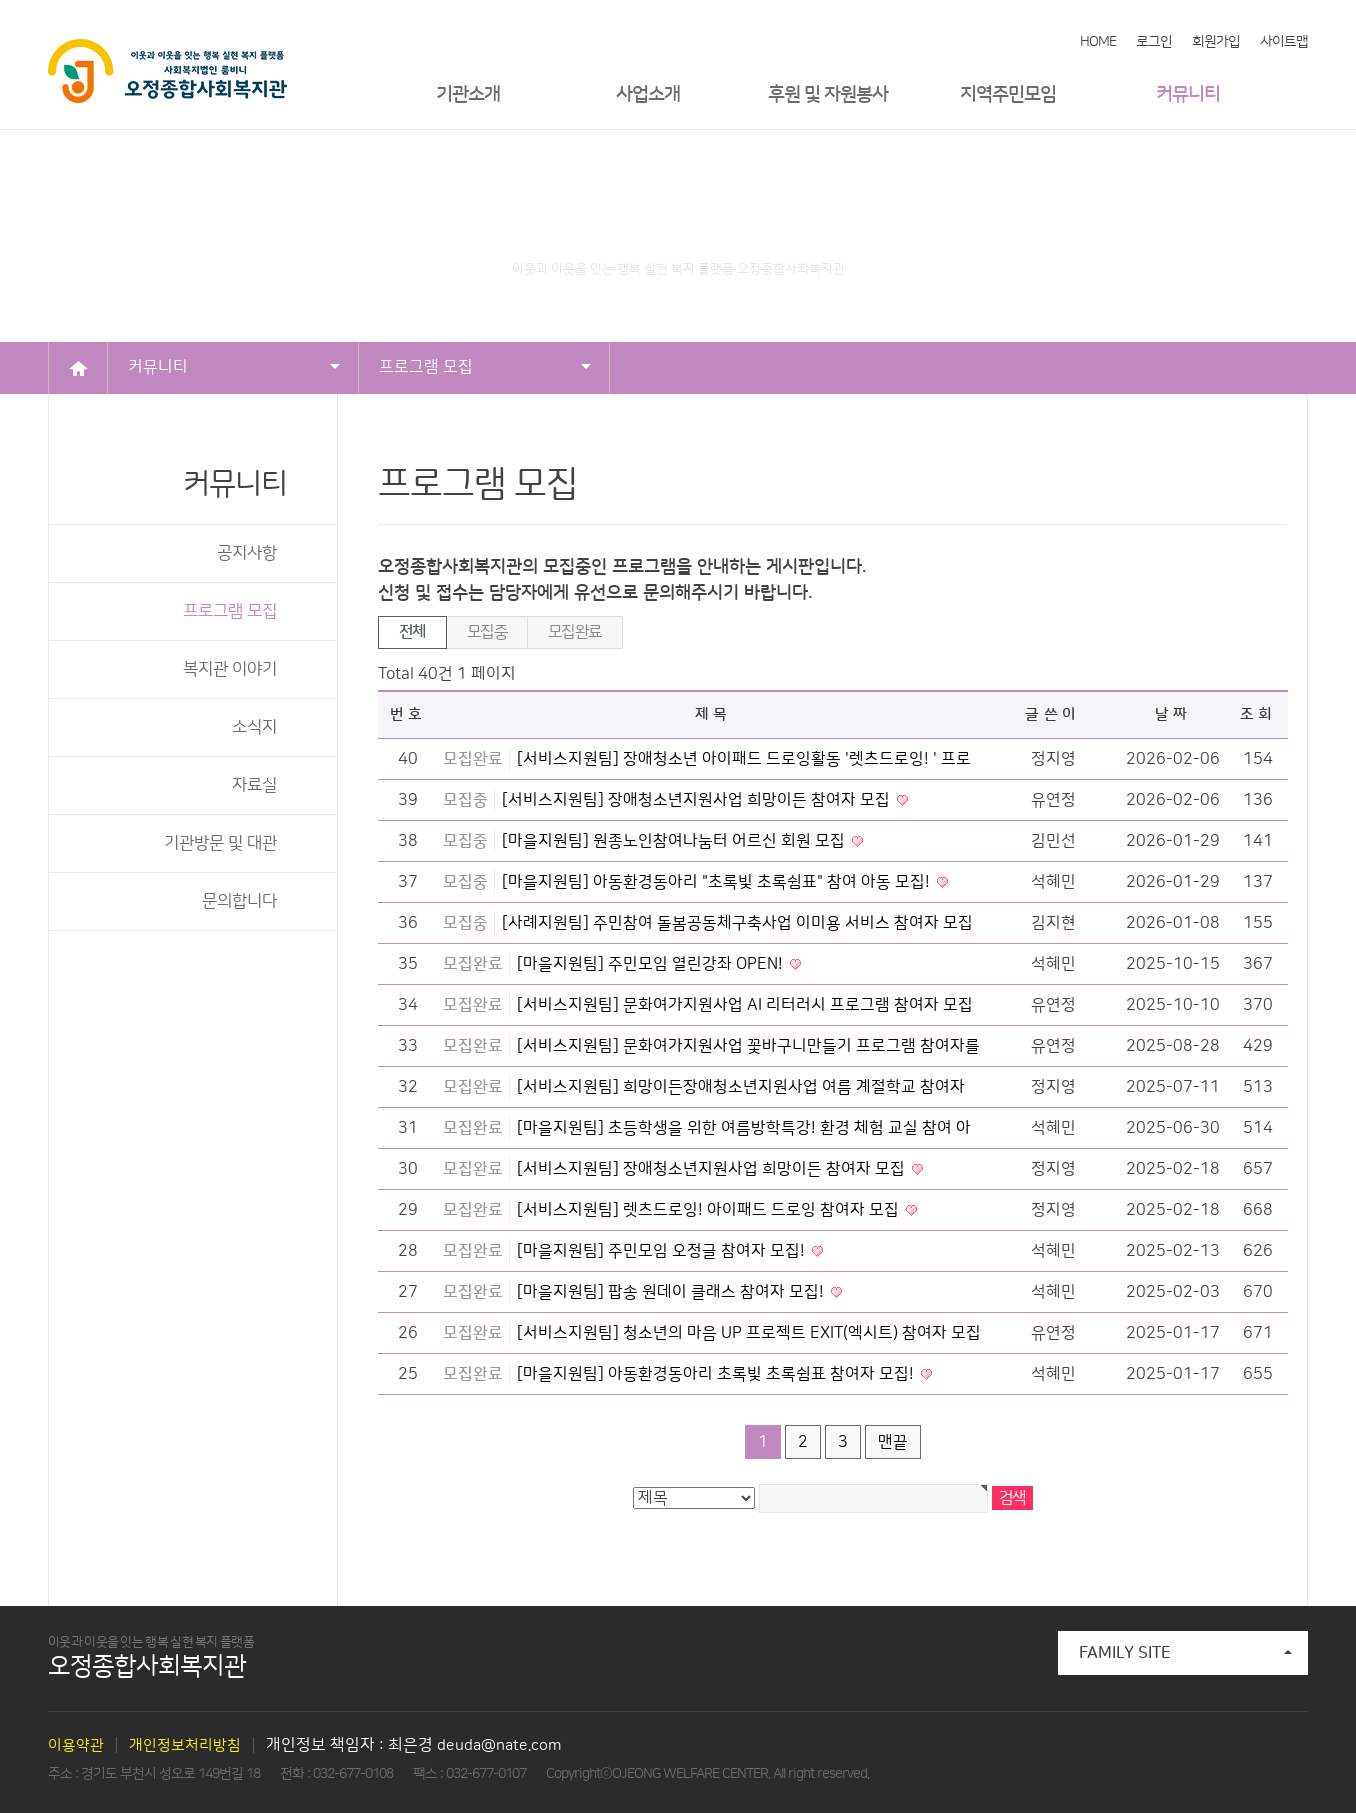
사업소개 (648, 94)
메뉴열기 (1293, 94)
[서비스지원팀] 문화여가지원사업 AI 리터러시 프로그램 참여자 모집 (745, 1005)
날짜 (1173, 714)
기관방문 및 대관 (220, 843)
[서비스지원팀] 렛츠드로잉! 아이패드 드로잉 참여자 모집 (710, 1210)
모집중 (487, 632)
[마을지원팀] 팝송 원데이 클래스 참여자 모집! (672, 1292)
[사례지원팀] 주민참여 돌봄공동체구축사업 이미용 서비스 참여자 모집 (737, 923)
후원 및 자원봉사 (828, 94)
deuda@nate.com (499, 1745)
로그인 (1154, 42)
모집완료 (575, 632)
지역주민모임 (1008, 94)
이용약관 (76, 1745)
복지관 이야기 (230, 669)
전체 (412, 632)
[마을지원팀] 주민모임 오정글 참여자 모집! (663, 1251)
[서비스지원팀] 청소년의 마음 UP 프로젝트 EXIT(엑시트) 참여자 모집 (749, 1333)
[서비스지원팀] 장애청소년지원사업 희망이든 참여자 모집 (698, 800)
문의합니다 (239, 901)
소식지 (254, 727)
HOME (1098, 42)
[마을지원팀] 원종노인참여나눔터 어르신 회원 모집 (675, 841)
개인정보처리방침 (185, 1745)
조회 (1258, 714)
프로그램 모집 (485, 366)
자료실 (254, 785)
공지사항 (247, 553)
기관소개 (468, 94)
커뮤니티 (1188, 94)
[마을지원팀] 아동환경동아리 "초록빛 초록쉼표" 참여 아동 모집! (718, 882)
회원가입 (1216, 42)
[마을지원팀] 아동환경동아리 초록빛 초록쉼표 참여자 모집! (717, 1374)
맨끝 (893, 1442)
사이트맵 (1284, 42)
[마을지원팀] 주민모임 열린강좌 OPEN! (652, 964)
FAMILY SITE (1185, 1653)
